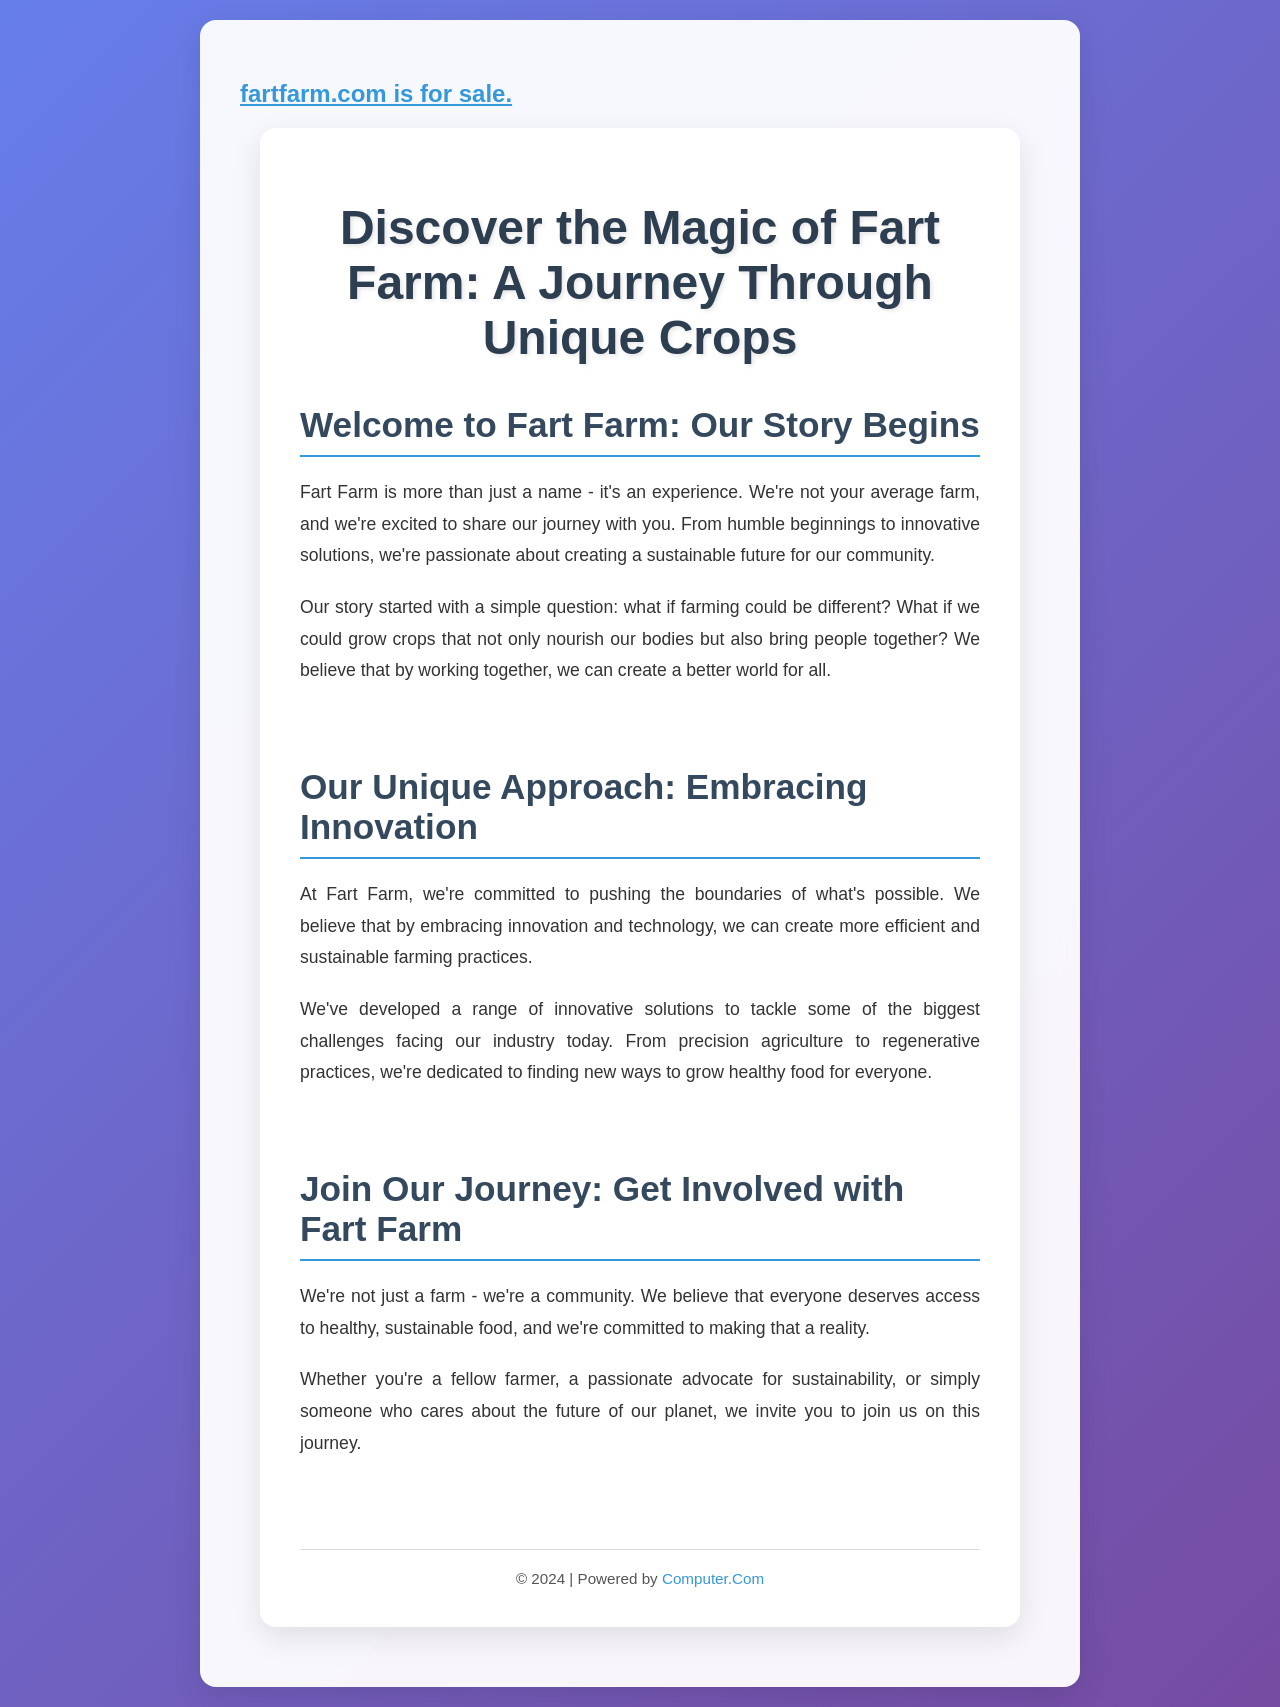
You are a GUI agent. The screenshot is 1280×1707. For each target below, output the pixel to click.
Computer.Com (713, 1578)
